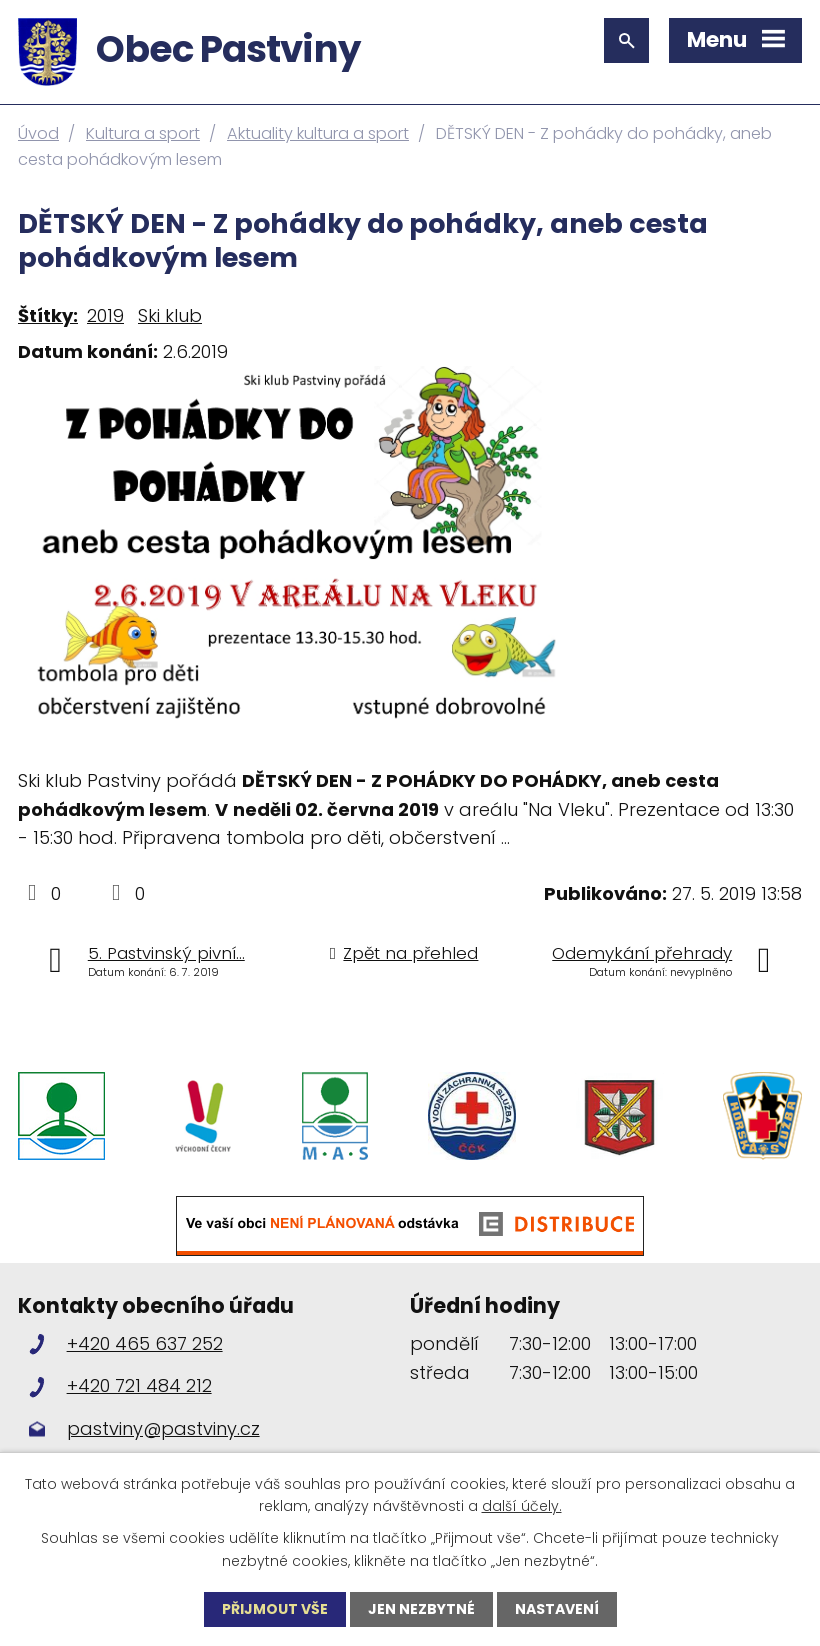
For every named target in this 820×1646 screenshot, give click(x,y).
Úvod (38, 133)
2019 (105, 315)
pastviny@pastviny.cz (163, 1429)
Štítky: (48, 315)
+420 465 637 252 (145, 1345)
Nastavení (557, 1609)
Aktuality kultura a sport (318, 133)
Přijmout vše (275, 1609)
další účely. (522, 1506)
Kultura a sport (143, 133)
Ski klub (170, 315)
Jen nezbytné (421, 1609)
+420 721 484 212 (139, 1387)
